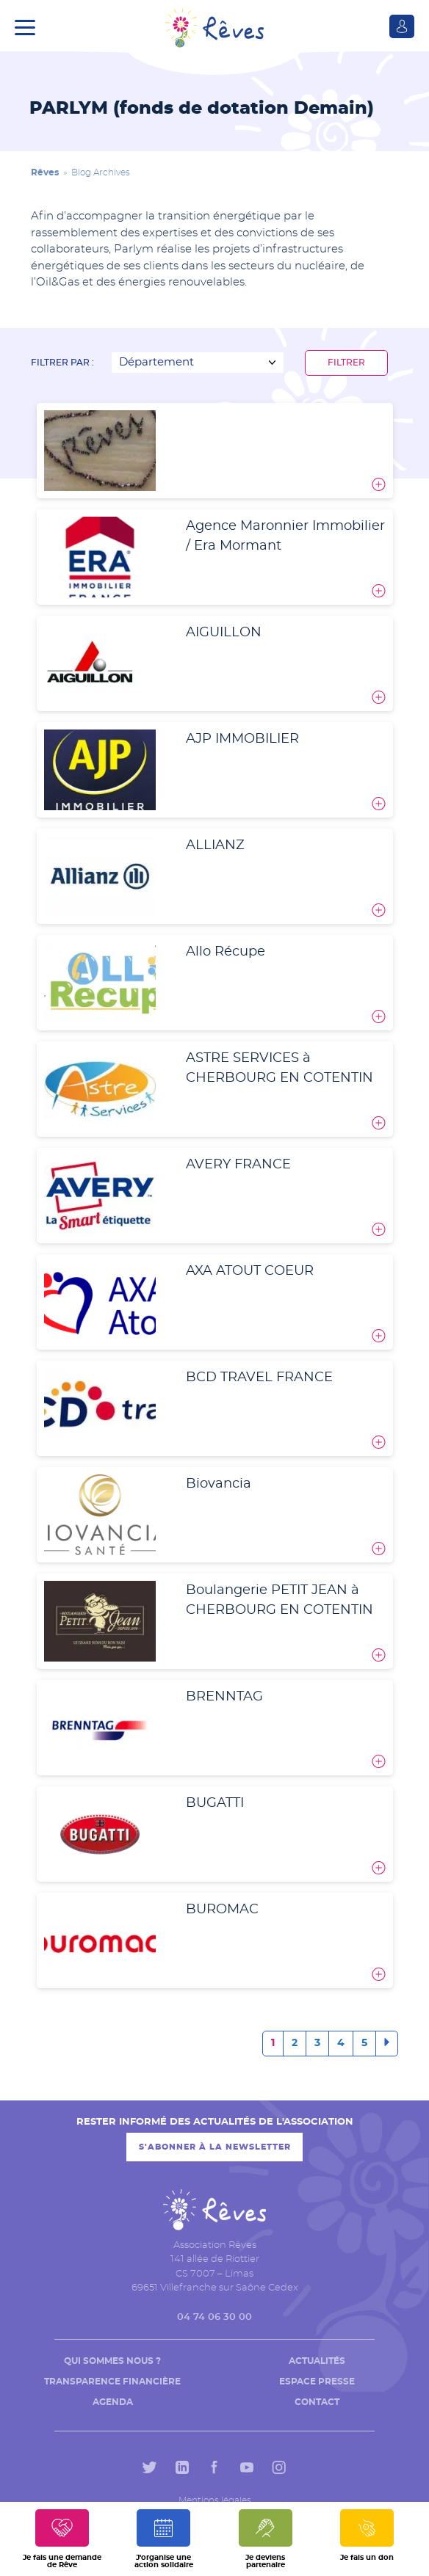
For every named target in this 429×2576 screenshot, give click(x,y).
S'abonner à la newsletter (215, 2147)
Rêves (45, 172)
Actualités (317, 2361)
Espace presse (317, 2381)
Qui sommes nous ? (112, 2361)
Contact (317, 2402)
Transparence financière (112, 2381)
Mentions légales (215, 2500)
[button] (28, 26)
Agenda (113, 2402)
